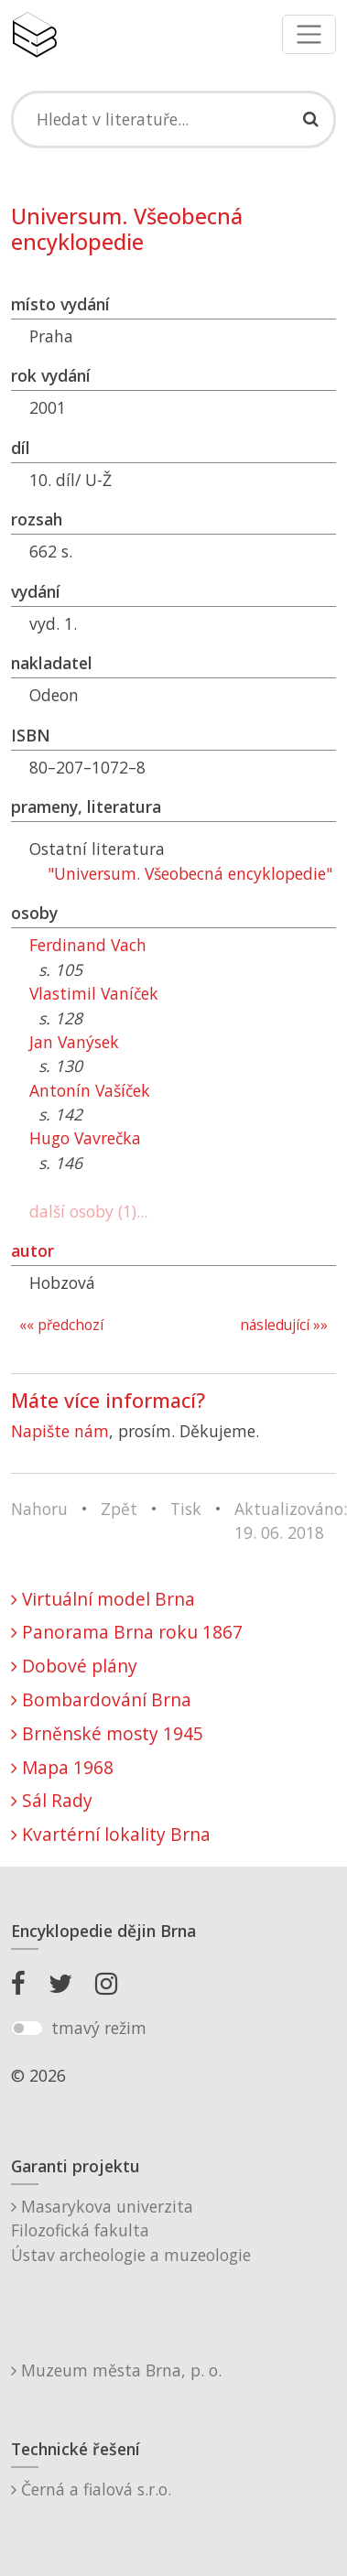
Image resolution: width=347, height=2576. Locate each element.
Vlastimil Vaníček (93, 993)
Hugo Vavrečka (85, 1138)
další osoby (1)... (88, 1211)
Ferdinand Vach (87, 945)
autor (32, 1250)
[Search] (173, 119)
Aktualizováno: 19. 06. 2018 (290, 1520)
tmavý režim (98, 2028)
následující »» (284, 1325)
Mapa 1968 (62, 1767)
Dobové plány (74, 1665)
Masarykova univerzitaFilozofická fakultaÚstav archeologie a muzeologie (131, 2230)
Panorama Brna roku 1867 (127, 1631)
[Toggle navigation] (309, 34)
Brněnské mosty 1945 (107, 1733)
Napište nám (60, 1431)
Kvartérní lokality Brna (111, 1834)
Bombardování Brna (101, 1699)
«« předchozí (61, 1325)
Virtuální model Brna (103, 1598)
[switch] (27, 2028)
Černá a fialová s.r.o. (91, 2489)
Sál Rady (51, 1800)
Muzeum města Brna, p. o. (116, 2370)
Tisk (185, 1509)
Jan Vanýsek (74, 1042)
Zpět (119, 1509)
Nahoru (39, 1509)
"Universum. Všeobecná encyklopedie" (190, 873)
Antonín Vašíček (89, 1090)
